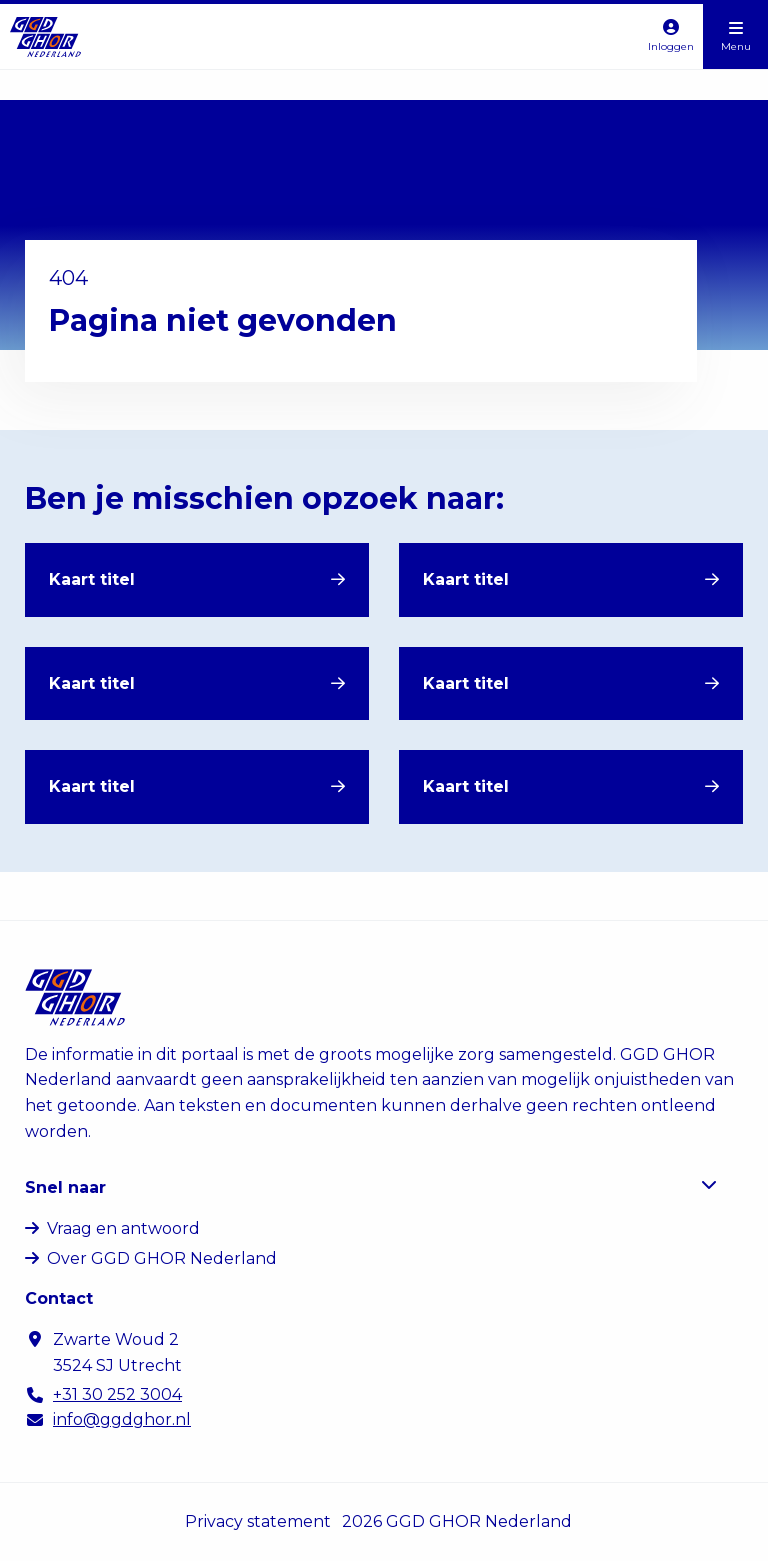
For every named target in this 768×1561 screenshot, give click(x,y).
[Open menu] (735, 36)
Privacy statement (258, 1521)
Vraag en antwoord (123, 1228)
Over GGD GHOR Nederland (162, 1258)
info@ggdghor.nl (122, 1419)
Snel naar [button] (371, 1186)
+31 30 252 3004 (117, 1394)
